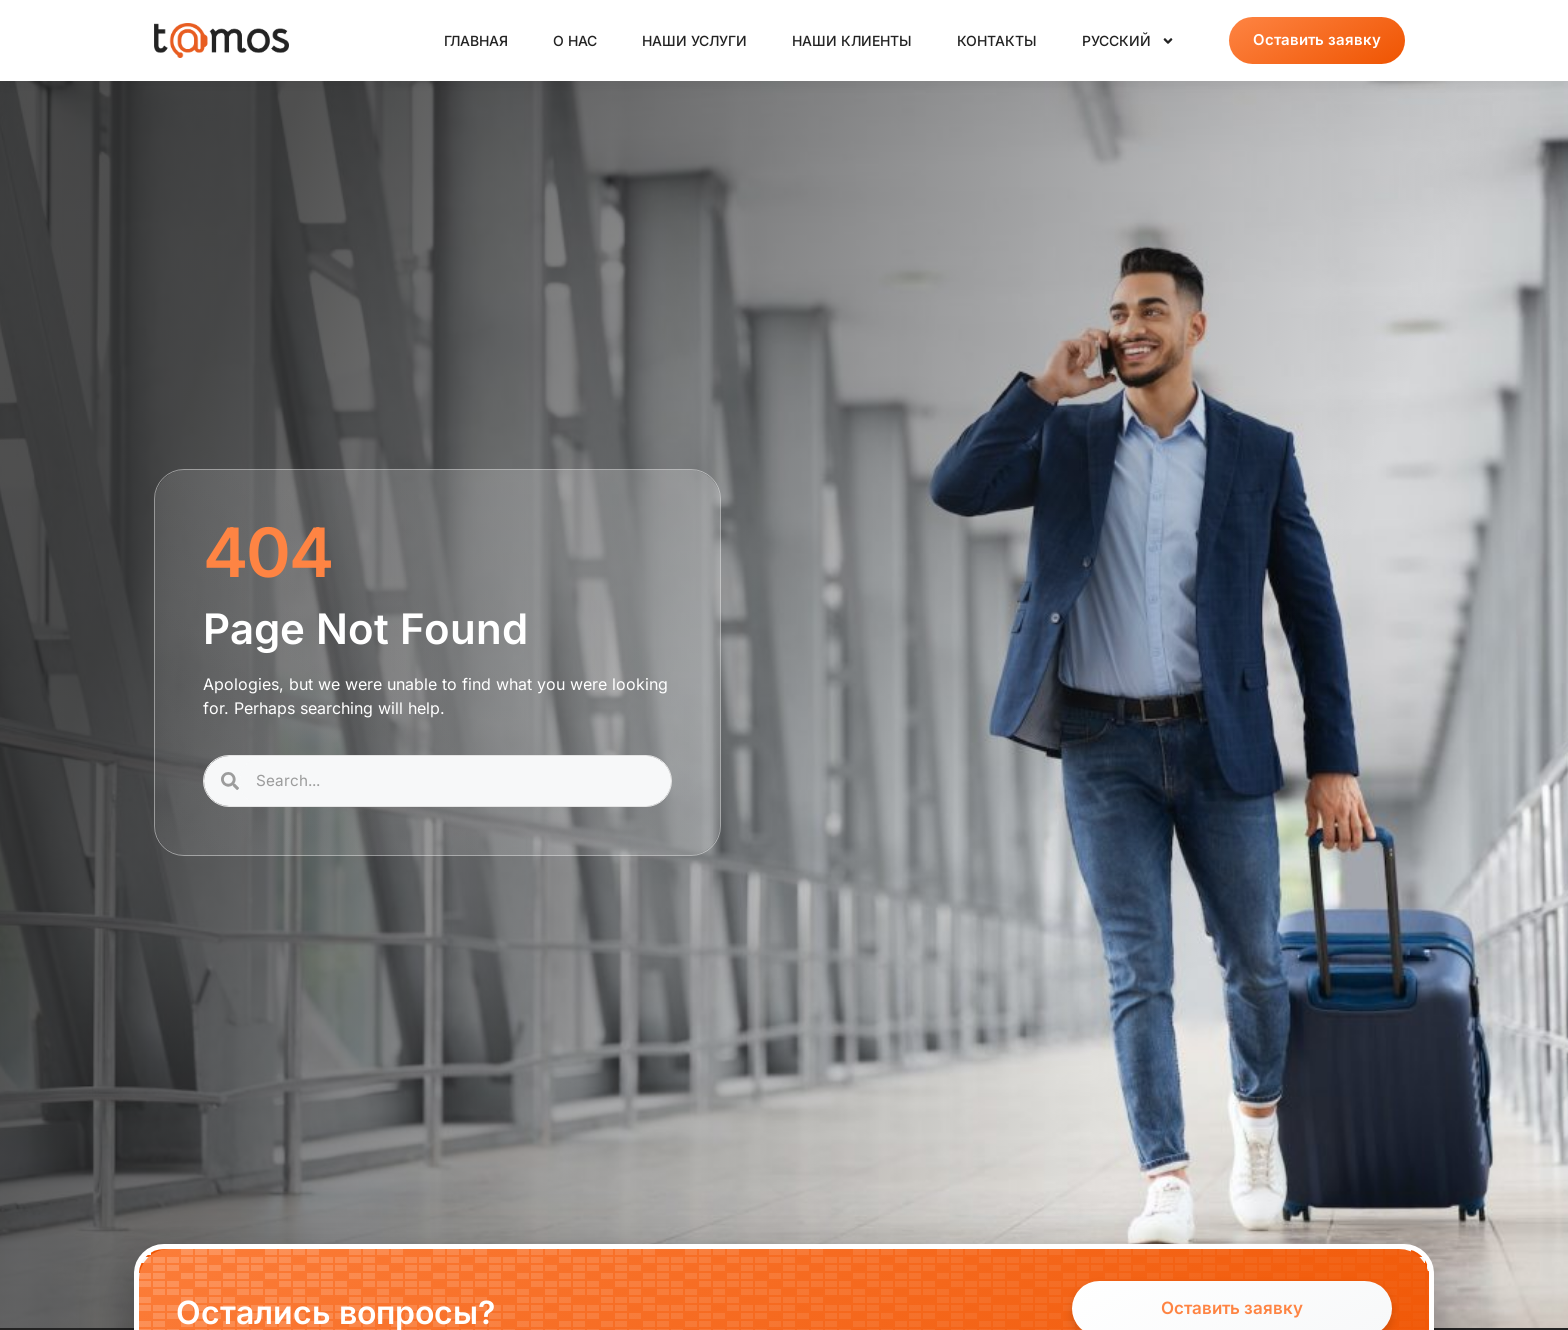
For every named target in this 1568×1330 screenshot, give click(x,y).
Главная (476, 40)
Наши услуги (694, 40)
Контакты (997, 40)
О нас (575, 40)
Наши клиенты (852, 40)
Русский (1128, 41)
